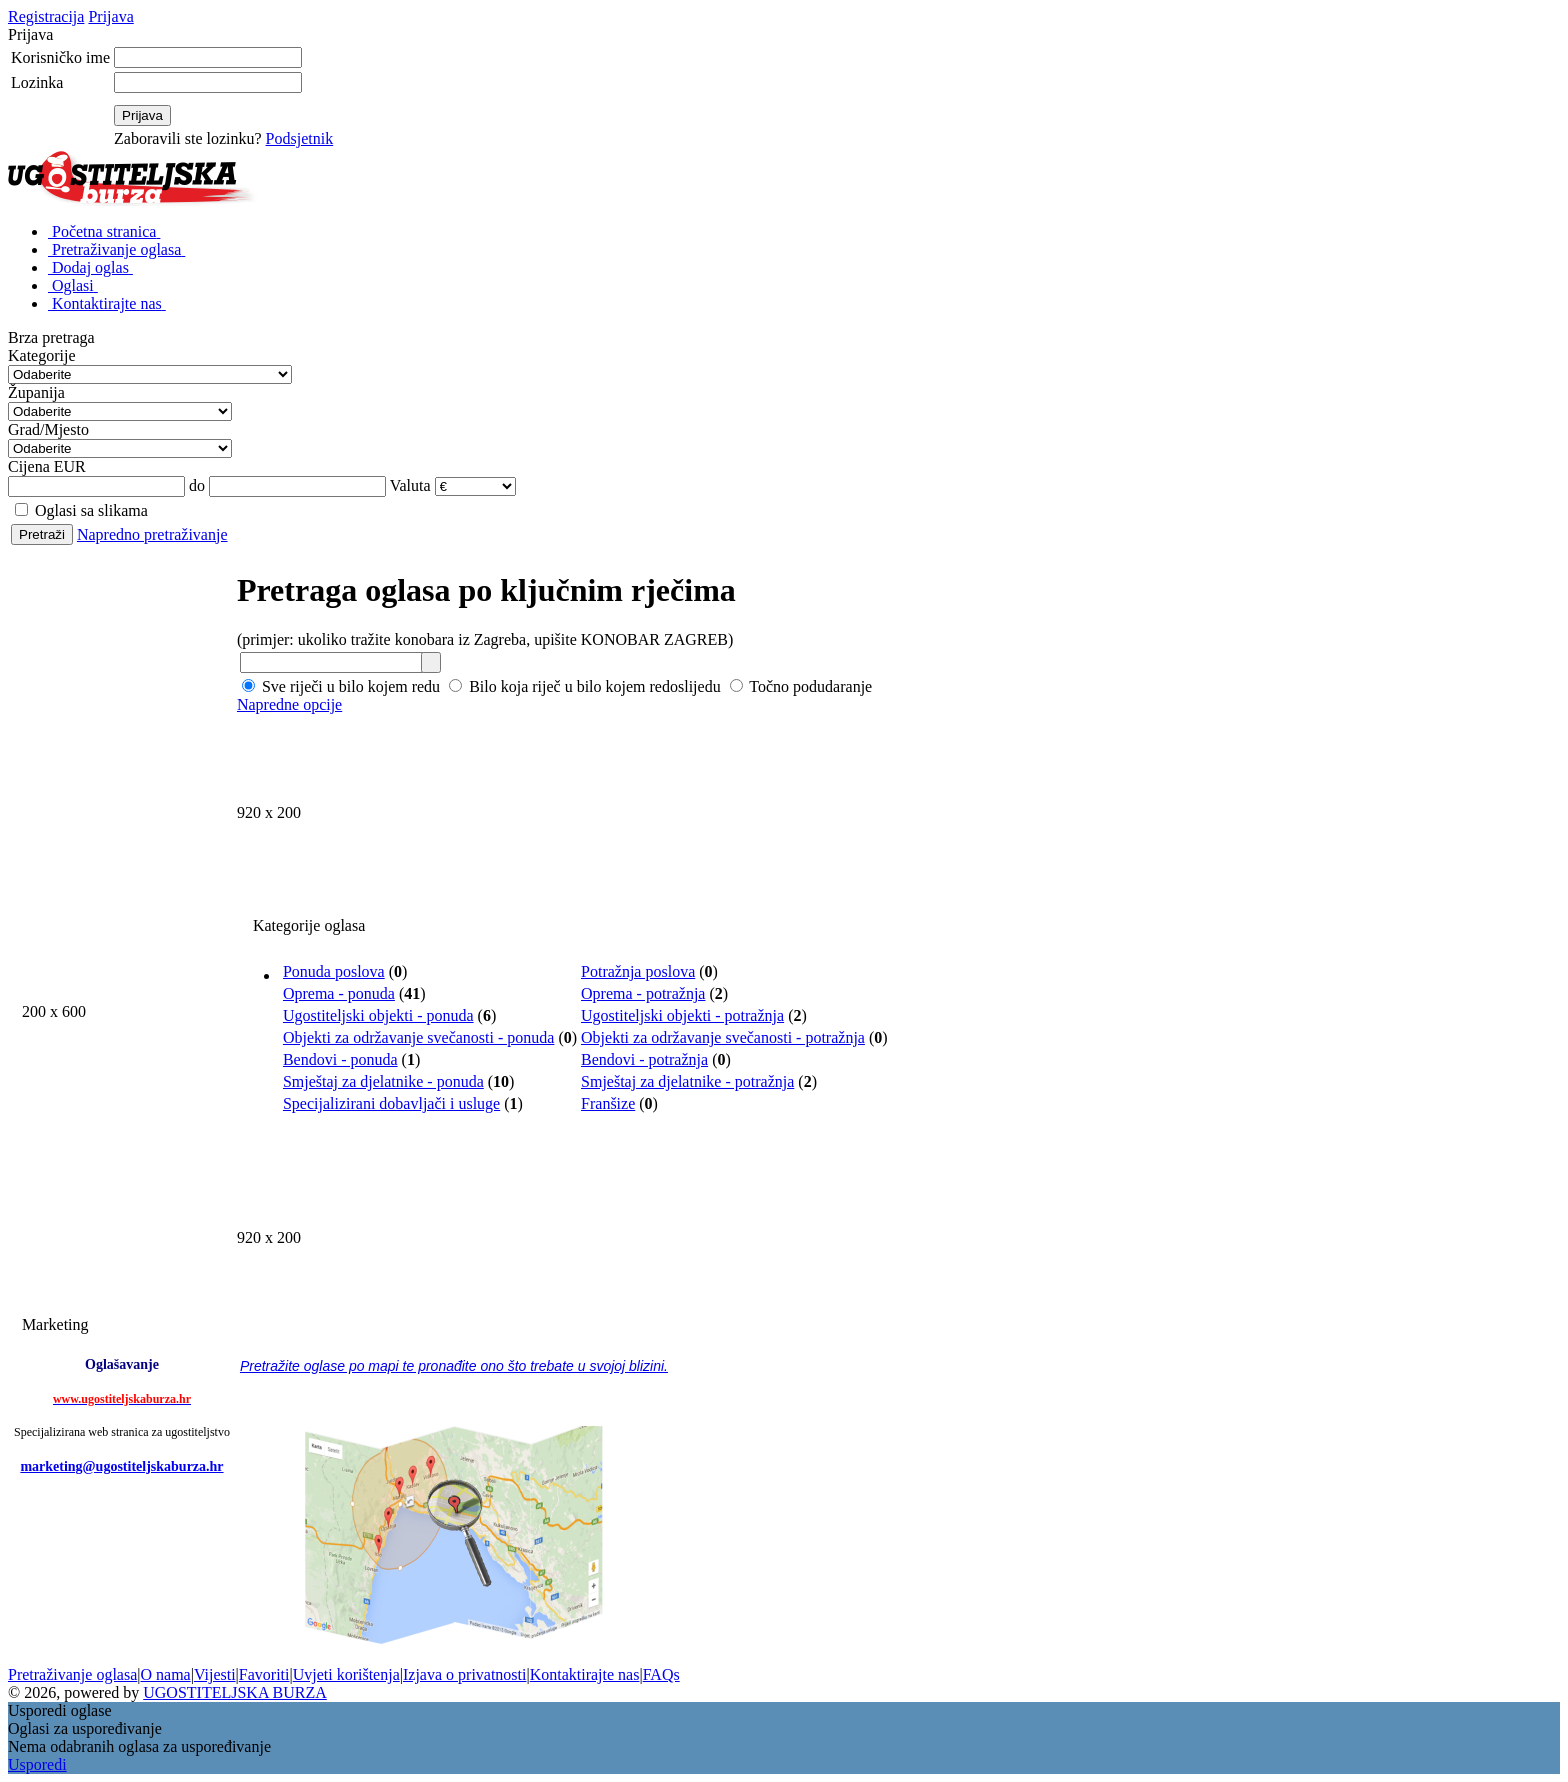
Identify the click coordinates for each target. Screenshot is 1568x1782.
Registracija (46, 16)
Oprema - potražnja (643, 993)
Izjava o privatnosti (465, 1674)
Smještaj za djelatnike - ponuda (383, 1081)
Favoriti (264, 1674)
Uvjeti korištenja (346, 1674)
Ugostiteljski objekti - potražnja (682, 1015)
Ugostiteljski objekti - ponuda (378, 1015)
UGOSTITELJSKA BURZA (235, 1692)
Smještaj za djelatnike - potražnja (687, 1081)
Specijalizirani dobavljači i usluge (391, 1103)
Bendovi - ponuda (340, 1059)
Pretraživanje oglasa (72, 1674)
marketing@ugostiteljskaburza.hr (121, 1466)
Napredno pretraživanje (152, 534)
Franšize (608, 1103)
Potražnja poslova (638, 971)
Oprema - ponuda (339, 993)
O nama (165, 1674)
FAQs (661, 1674)
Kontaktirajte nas (585, 1674)
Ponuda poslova (334, 971)
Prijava (110, 16)
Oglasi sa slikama (81, 510)
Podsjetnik (300, 138)
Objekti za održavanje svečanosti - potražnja (723, 1037)
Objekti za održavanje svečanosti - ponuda (418, 1037)
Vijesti (215, 1674)
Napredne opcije (289, 704)
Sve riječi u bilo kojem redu (341, 686)
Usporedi (37, 1764)
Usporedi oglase (60, 1710)
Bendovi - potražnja (644, 1059)
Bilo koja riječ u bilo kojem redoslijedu (585, 686)
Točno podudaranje (801, 686)
